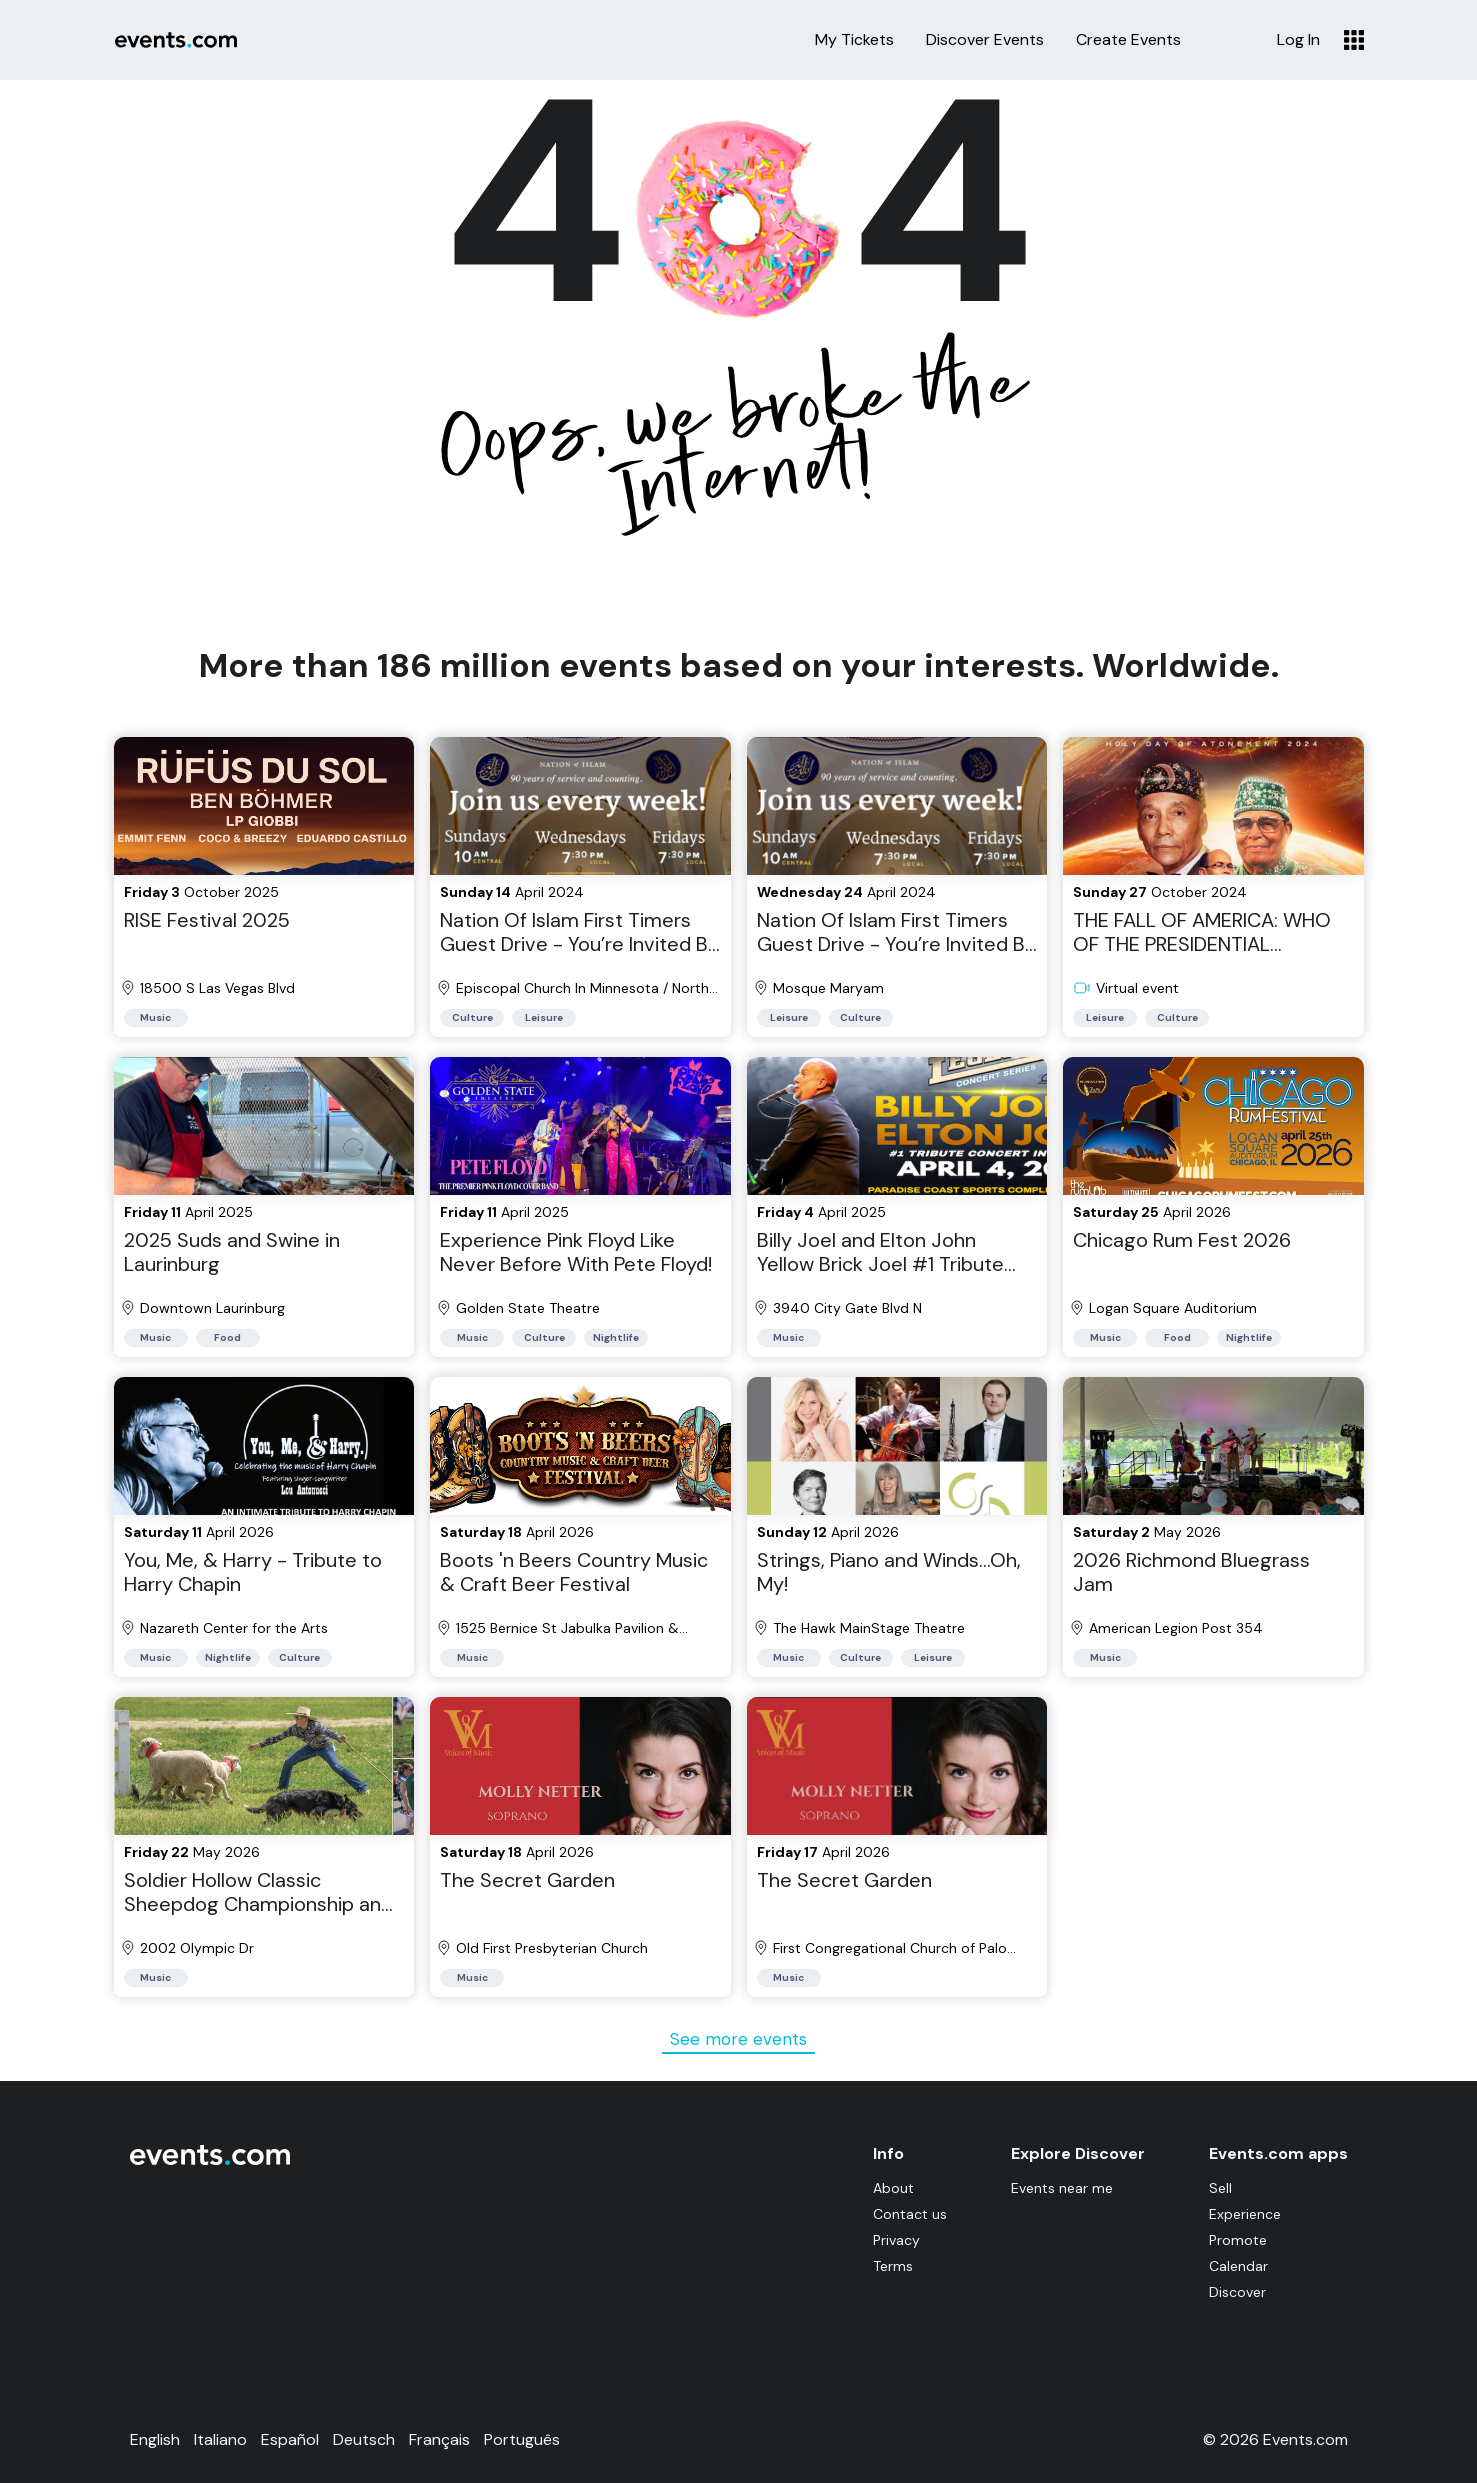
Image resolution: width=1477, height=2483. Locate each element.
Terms (893, 2266)
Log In (1298, 40)
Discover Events (985, 40)
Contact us (910, 2214)
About (893, 2188)
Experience (1245, 2214)
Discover (1237, 2292)
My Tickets (854, 40)
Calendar (1238, 2266)
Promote (1238, 2240)
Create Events (1128, 40)
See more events (738, 2039)
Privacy (896, 2240)
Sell (1220, 2188)
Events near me (1062, 2188)
